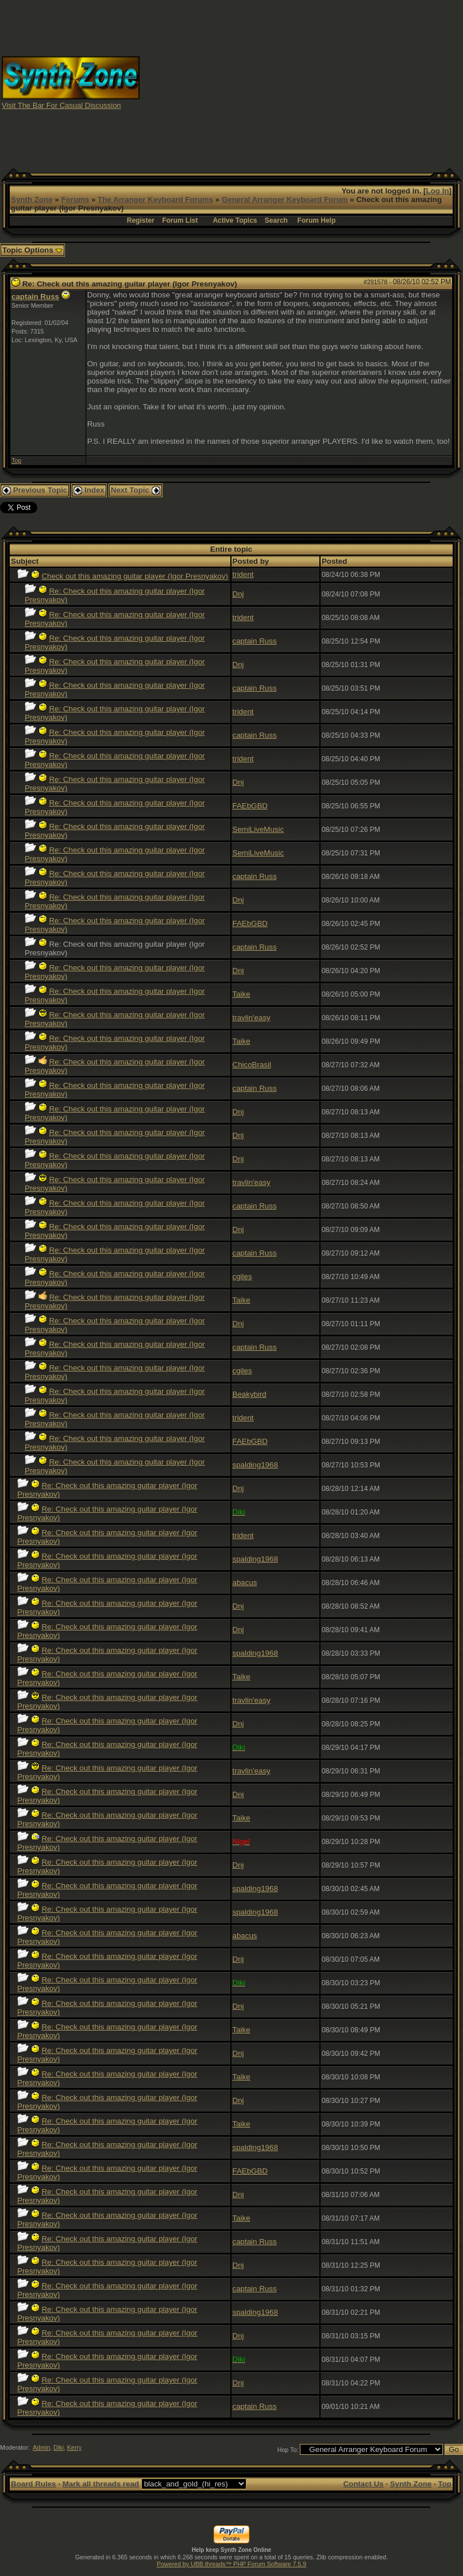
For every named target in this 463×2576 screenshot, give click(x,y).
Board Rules (33, 2484)
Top (16, 460)
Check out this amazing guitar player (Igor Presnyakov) (134, 576)
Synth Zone (32, 199)
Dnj (238, 594)
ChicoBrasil (252, 1064)
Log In (437, 191)
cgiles (242, 1276)
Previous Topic (34, 490)
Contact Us (363, 2484)
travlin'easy (252, 1017)
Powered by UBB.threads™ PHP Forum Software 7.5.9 (231, 2563)
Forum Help (317, 220)
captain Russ (35, 296)
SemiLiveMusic (258, 829)
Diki (58, 2447)
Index (89, 490)
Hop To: (288, 2449)
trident (243, 574)
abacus (245, 1582)
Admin (41, 2447)
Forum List (180, 220)
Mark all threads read (101, 2484)
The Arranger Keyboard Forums (155, 199)
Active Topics (235, 220)
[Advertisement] (301, 82)
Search (276, 220)
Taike (241, 994)
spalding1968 (255, 1465)
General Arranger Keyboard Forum (285, 199)
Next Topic (135, 490)
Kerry (74, 2447)
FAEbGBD (250, 805)
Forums (75, 199)
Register (141, 220)
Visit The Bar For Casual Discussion (61, 105)
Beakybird (250, 1394)
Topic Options (32, 250)
